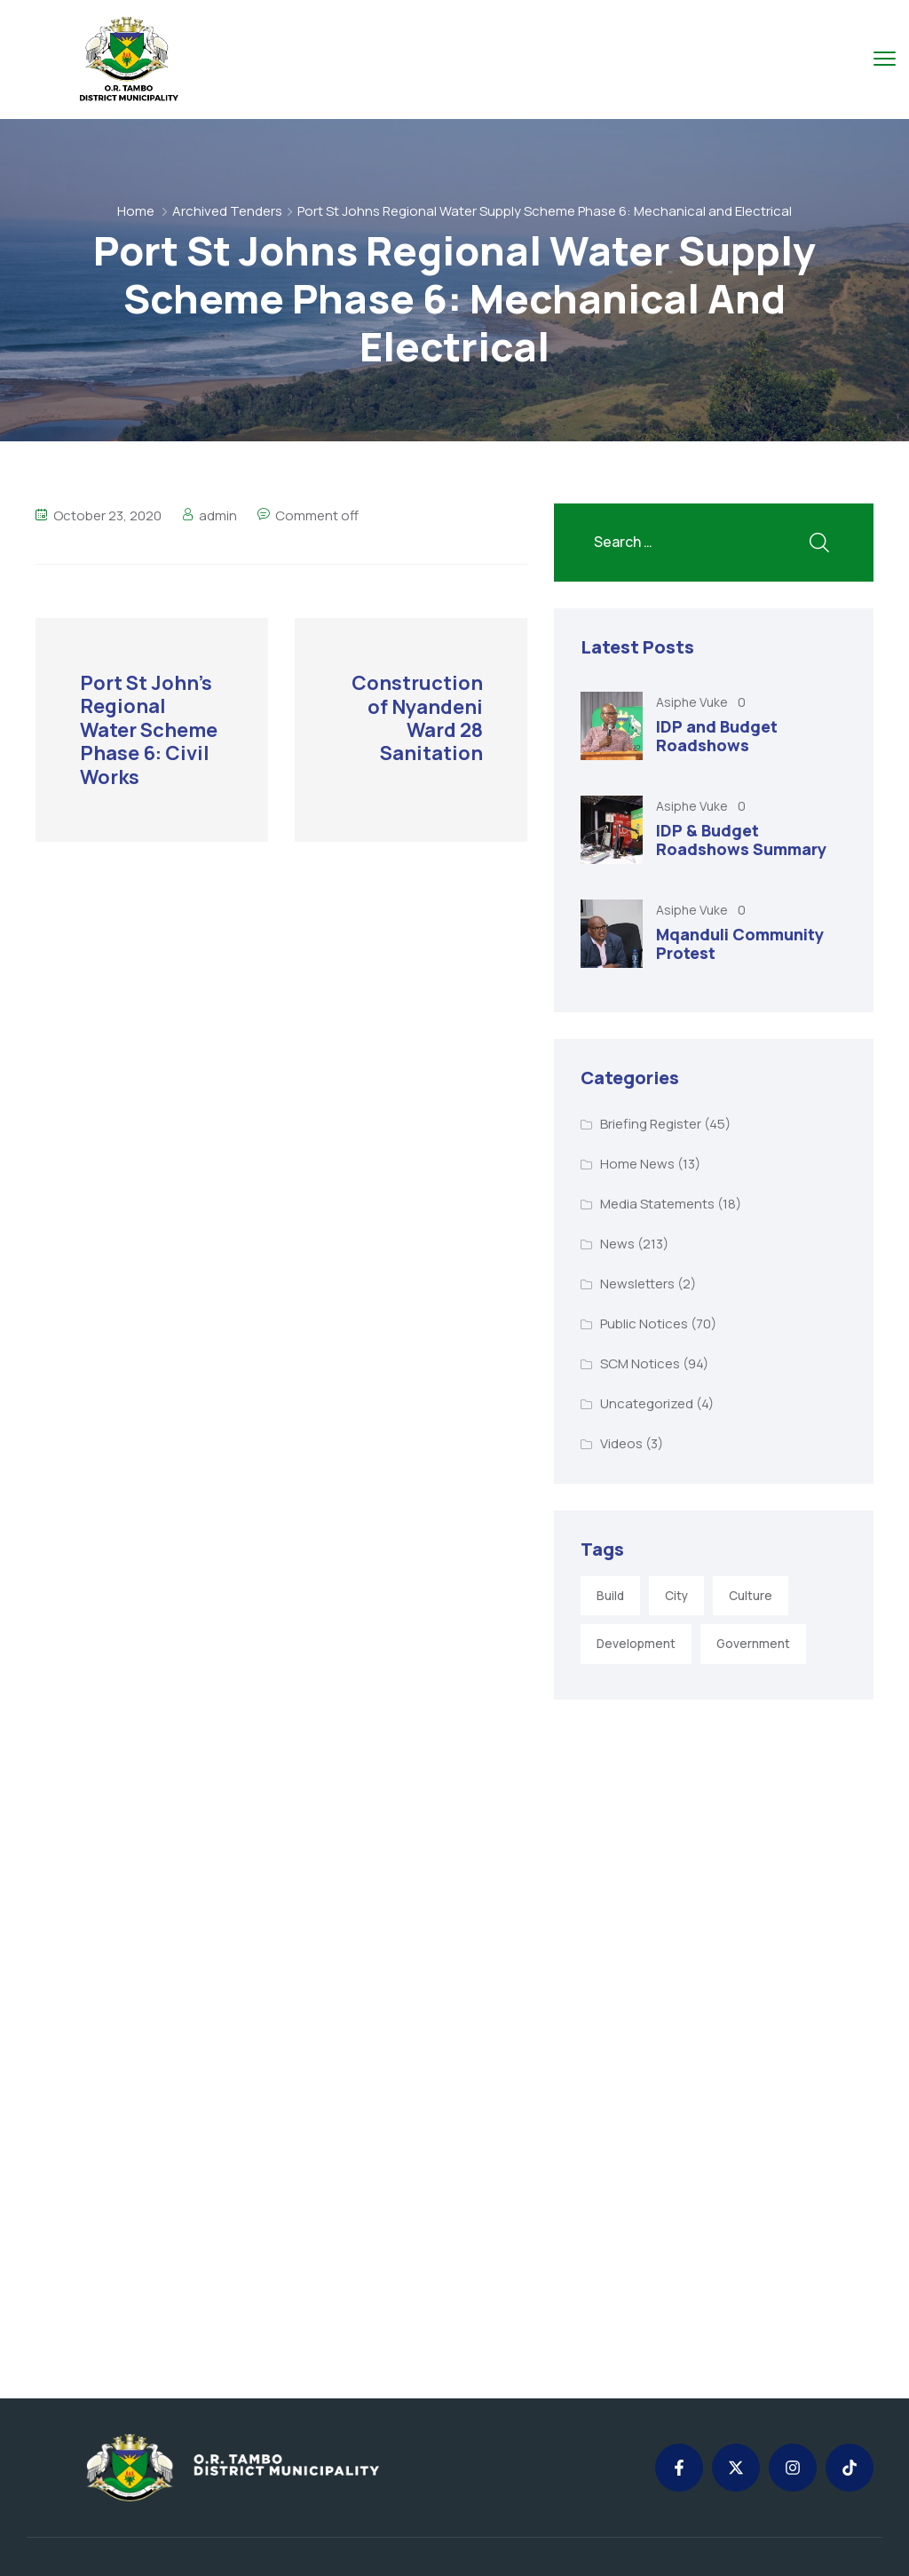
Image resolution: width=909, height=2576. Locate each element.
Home (135, 211)
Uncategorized (646, 1403)
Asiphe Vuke (693, 702)
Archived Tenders (227, 211)
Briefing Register (650, 1123)
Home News (637, 1163)
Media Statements (657, 1203)
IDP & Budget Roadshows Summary (741, 840)
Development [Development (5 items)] (636, 1644)
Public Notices (644, 1323)
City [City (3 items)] (676, 1596)
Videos (621, 1443)
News (617, 1243)
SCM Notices (640, 1363)
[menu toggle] (884, 58)
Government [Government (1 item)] (753, 1644)
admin (218, 515)
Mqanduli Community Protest (740, 943)
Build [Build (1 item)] (610, 1596)
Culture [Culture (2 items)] (750, 1596)
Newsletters (637, 1283)
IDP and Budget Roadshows (717, 736)
